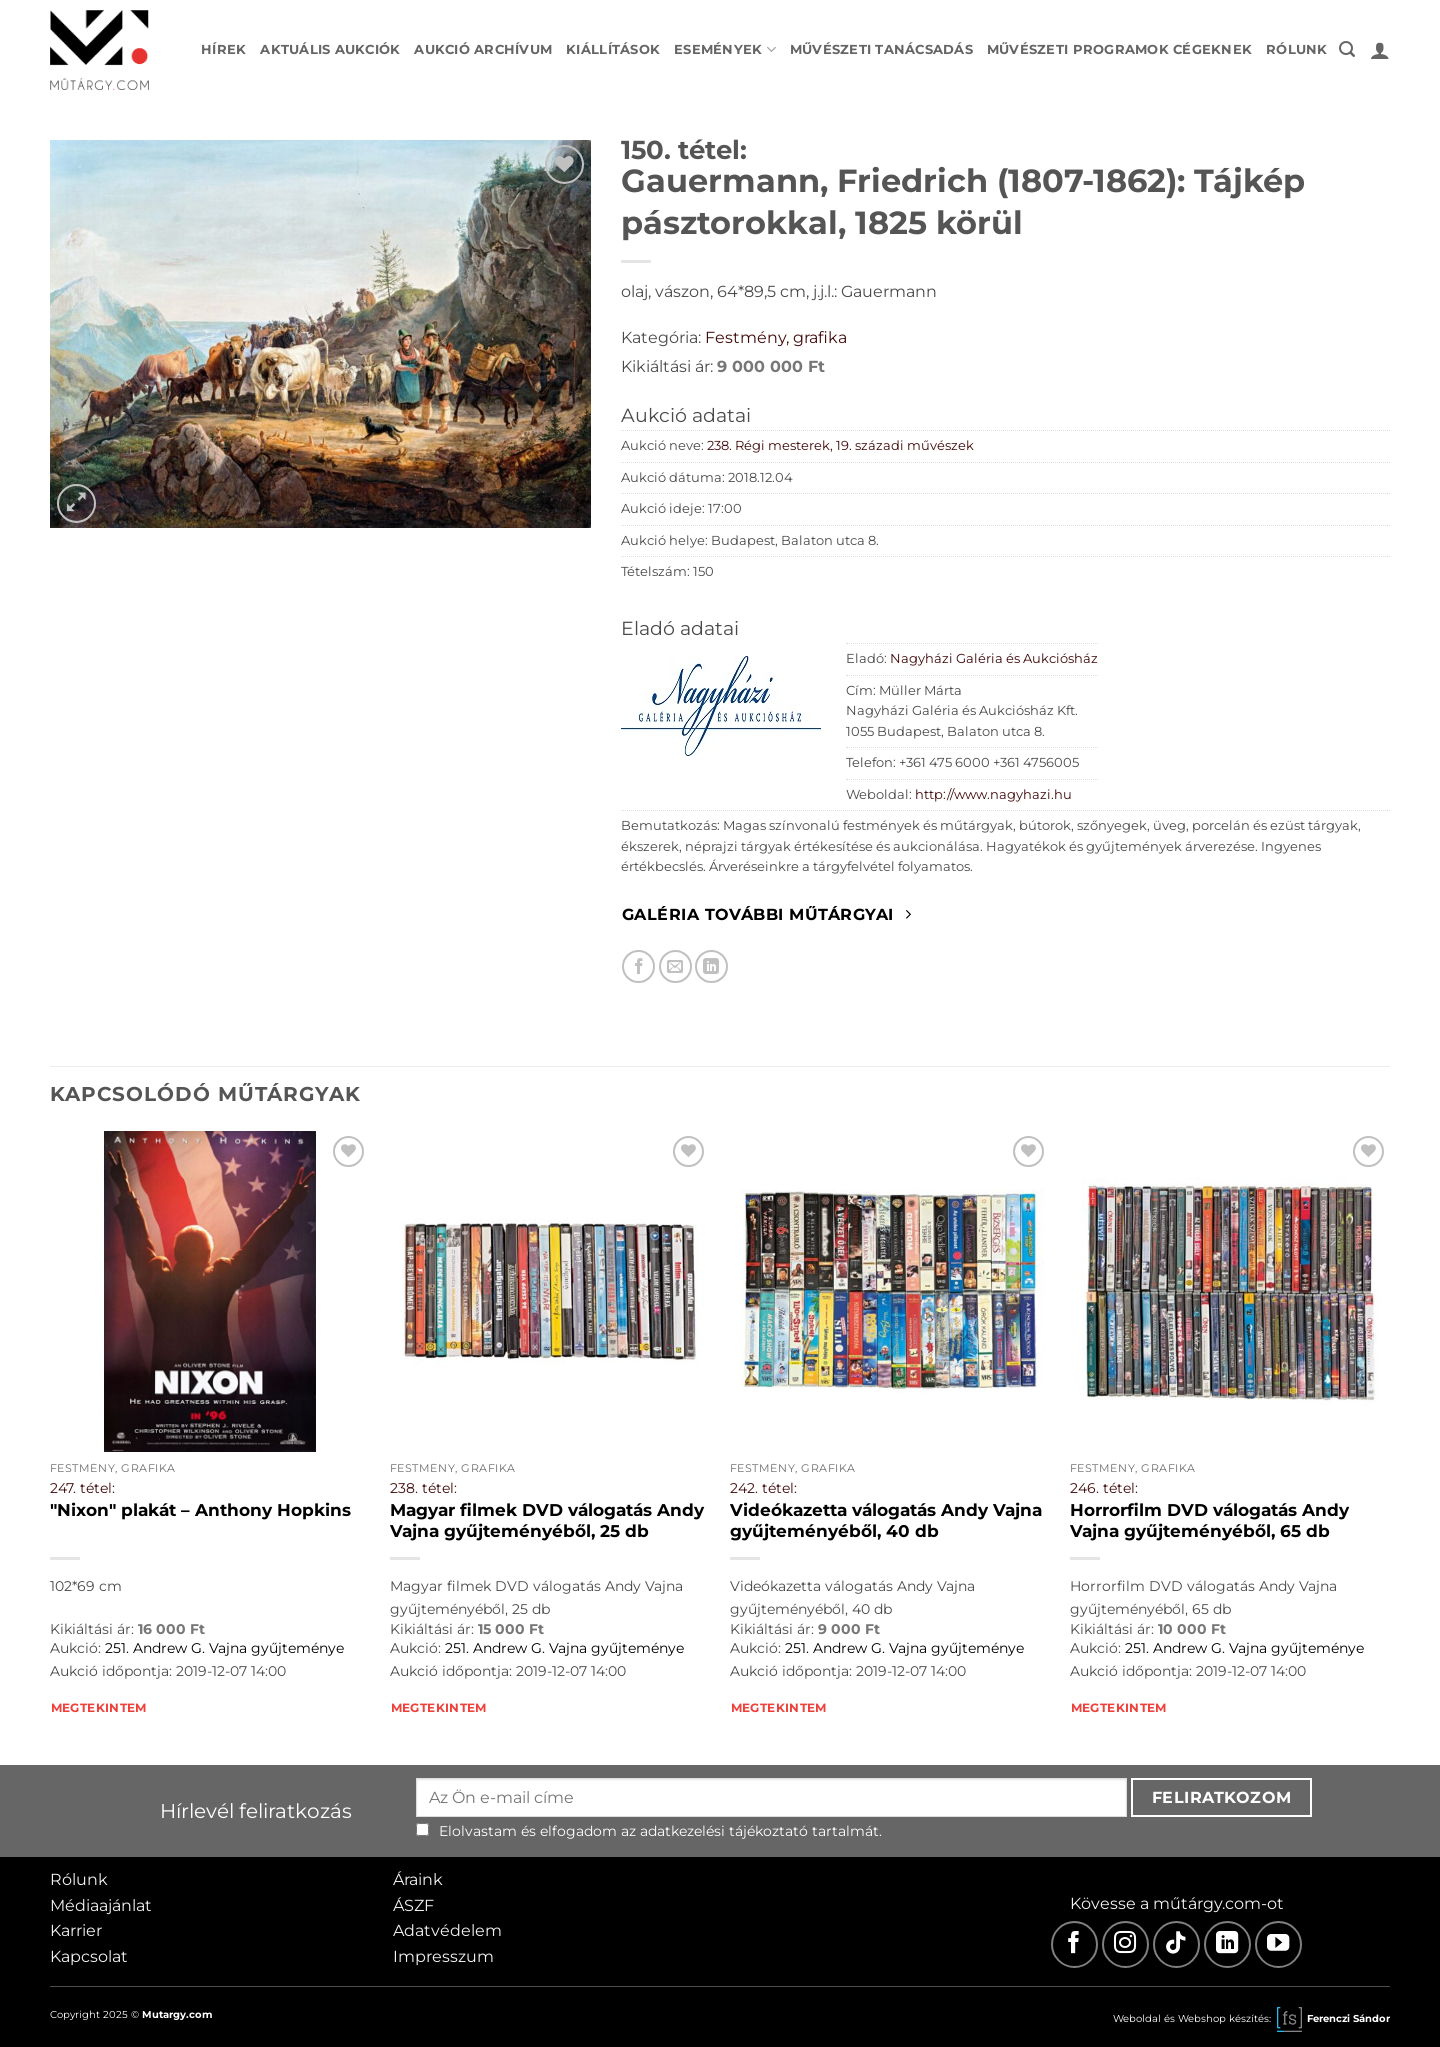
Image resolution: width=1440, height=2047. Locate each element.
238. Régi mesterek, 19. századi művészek (840, 445)
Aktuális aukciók (330, 49)
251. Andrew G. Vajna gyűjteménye (224, 1648)
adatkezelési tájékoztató (724, 1831)
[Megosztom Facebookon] (638, 966)
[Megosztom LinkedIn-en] (711, 966)
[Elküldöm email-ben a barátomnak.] (675, 966)
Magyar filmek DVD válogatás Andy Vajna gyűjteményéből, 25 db (547, 1521)
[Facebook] (1074, 1944)
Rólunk (1297, 49)
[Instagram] (1125, 1944)
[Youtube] (1278, 1944)
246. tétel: (1104, 1488)
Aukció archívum (483, 49)
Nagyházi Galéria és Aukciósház (994, 658)
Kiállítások (613, 49)
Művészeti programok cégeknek (1119, 49)
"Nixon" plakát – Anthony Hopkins (200, 1510)
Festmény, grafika (776, 337)
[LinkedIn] (1227, 1944)
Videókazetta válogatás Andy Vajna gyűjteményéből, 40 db (886, 1521)
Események (725, 49)
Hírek (223, 49)
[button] (1347, 49)
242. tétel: (763, 1488)
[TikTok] (1176, 1944)
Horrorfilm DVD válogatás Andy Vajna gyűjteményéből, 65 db (1209, 1521)
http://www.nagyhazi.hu (993, 794)
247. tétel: (82, 1488)
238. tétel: (423, 1488)
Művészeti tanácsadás (881, 49)
